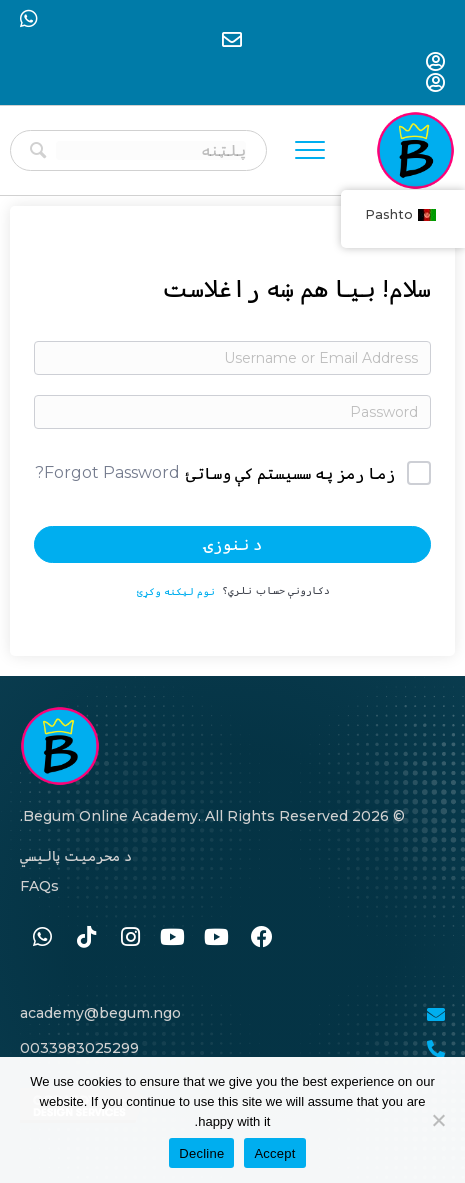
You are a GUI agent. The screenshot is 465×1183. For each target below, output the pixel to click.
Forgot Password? (107, 472)
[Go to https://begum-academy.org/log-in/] (436, 63)
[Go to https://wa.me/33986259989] (42, 938)
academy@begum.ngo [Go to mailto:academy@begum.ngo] (100, 1013)
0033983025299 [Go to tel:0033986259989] (79, 1048)
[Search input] (151, 150)
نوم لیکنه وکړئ (176, 591)
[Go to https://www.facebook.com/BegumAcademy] (262, 938)
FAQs (39, 886)
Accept (274, 1153)
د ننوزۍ (233, 544)
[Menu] (310, 151)
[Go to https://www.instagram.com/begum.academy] (130, 938)
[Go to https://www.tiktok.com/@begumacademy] (86, 938)
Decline (201, 1153)
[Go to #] (218, 938)
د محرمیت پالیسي (76, 856)
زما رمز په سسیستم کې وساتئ (290, 473)
